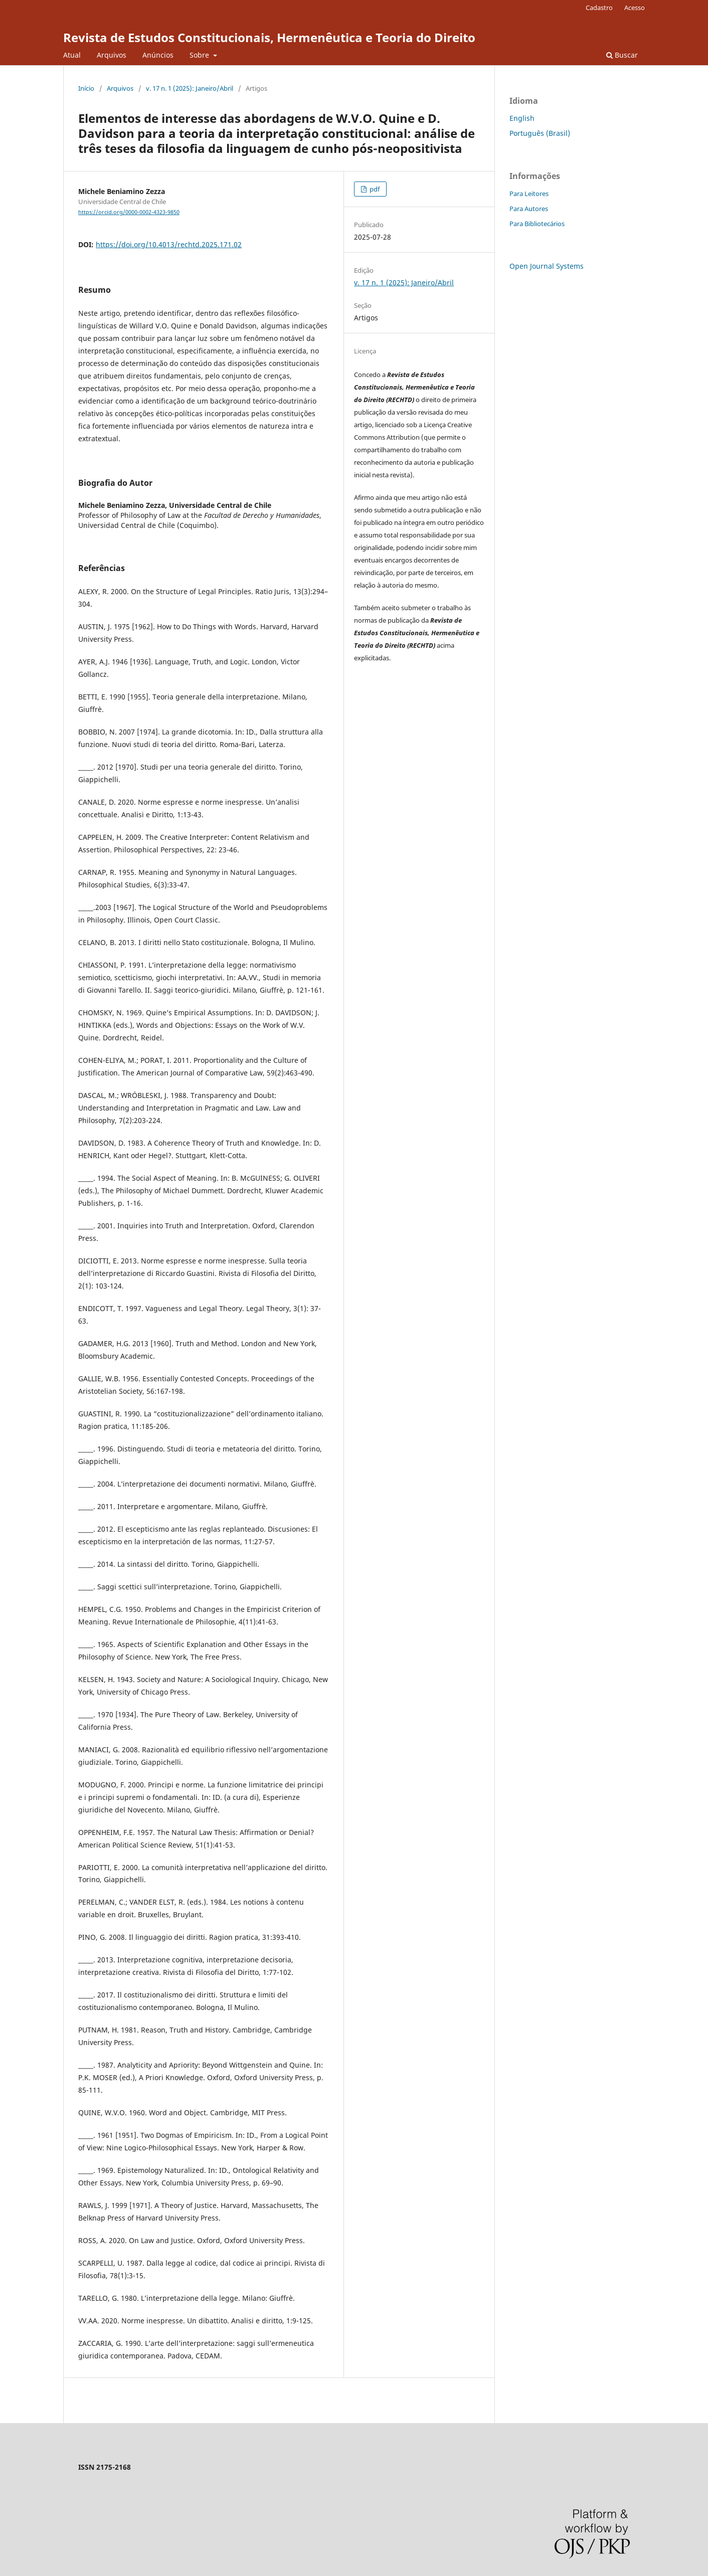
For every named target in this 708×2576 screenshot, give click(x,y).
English (522, 118)
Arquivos (111, 55)
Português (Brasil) (539, 133)
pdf (374, 189)
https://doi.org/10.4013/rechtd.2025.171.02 (169, 244)
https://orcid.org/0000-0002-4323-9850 (129, 212)
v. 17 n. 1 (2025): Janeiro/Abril (189, 88)
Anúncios (157, 55)
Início (86, 88)
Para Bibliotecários (537, 223)
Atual (72, 55)
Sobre (200, 55)
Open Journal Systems (546, 266)
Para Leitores (529, 193)
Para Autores (528, 208)
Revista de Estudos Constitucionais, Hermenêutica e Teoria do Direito (269, 37)
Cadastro (599, 7)
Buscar (622, 55)
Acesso (634, 7)
